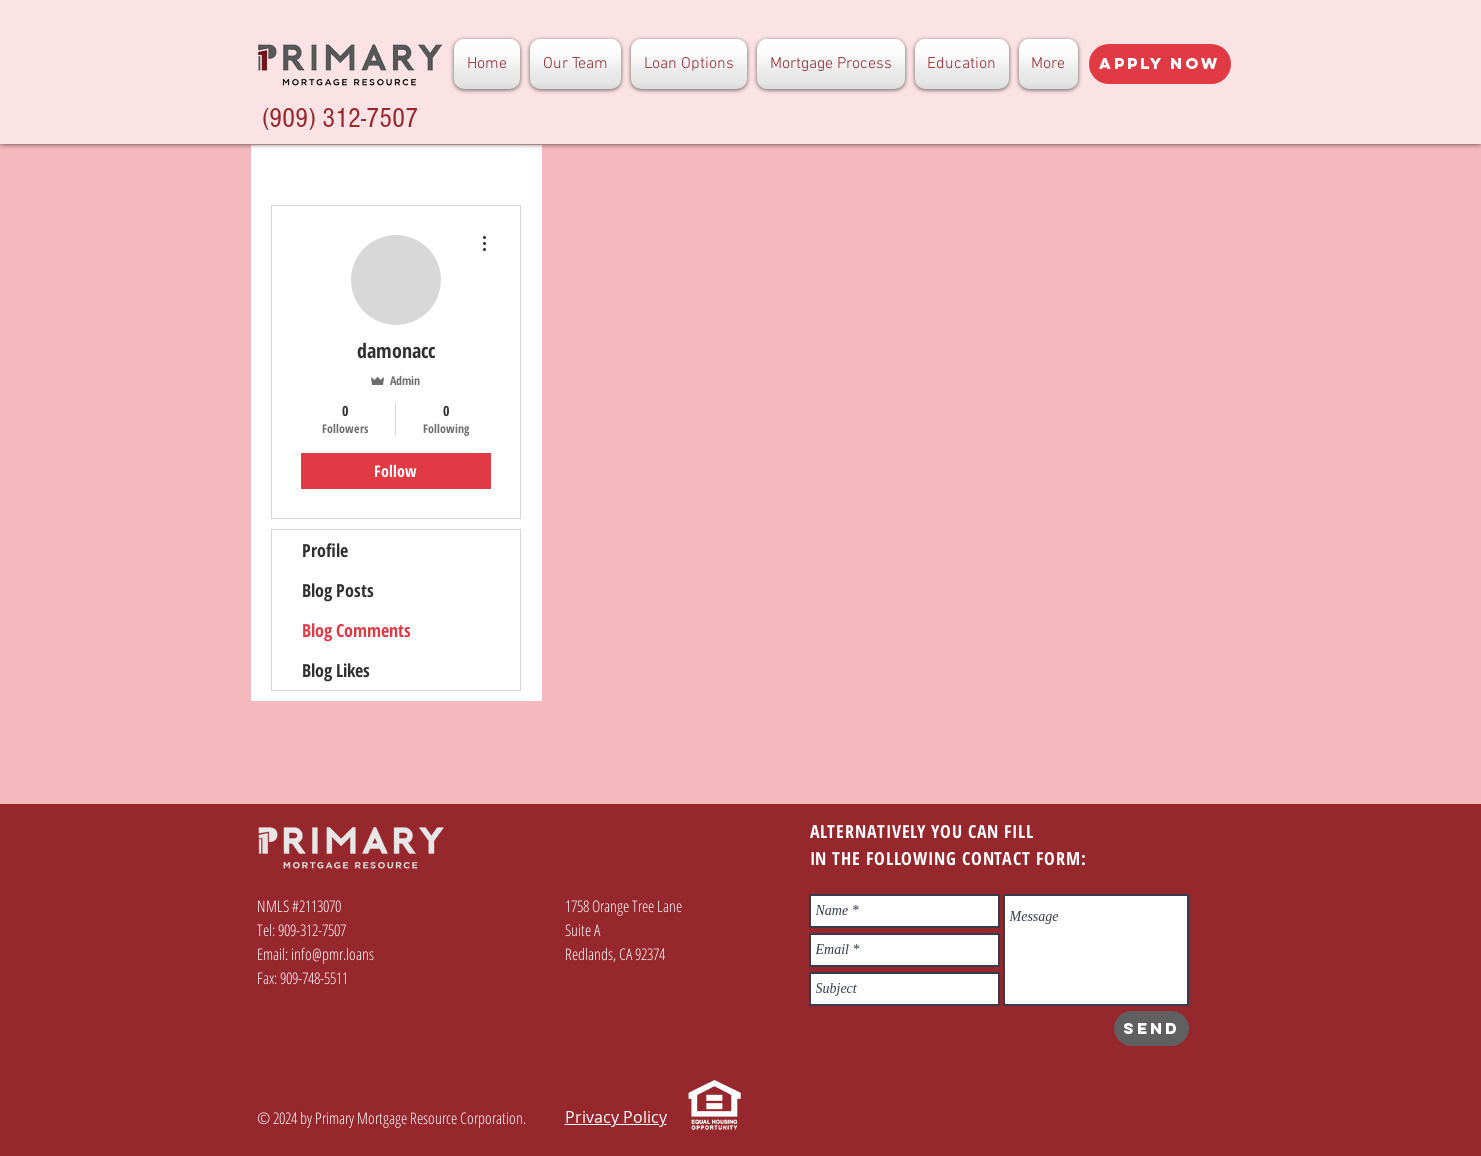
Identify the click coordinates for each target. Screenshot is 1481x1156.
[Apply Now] (1160, 64)
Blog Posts (338, 590)
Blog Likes (336, 670)
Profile (325, 550)
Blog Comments (356, 630)
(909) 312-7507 (340, 118)
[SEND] (1151, 1028)
